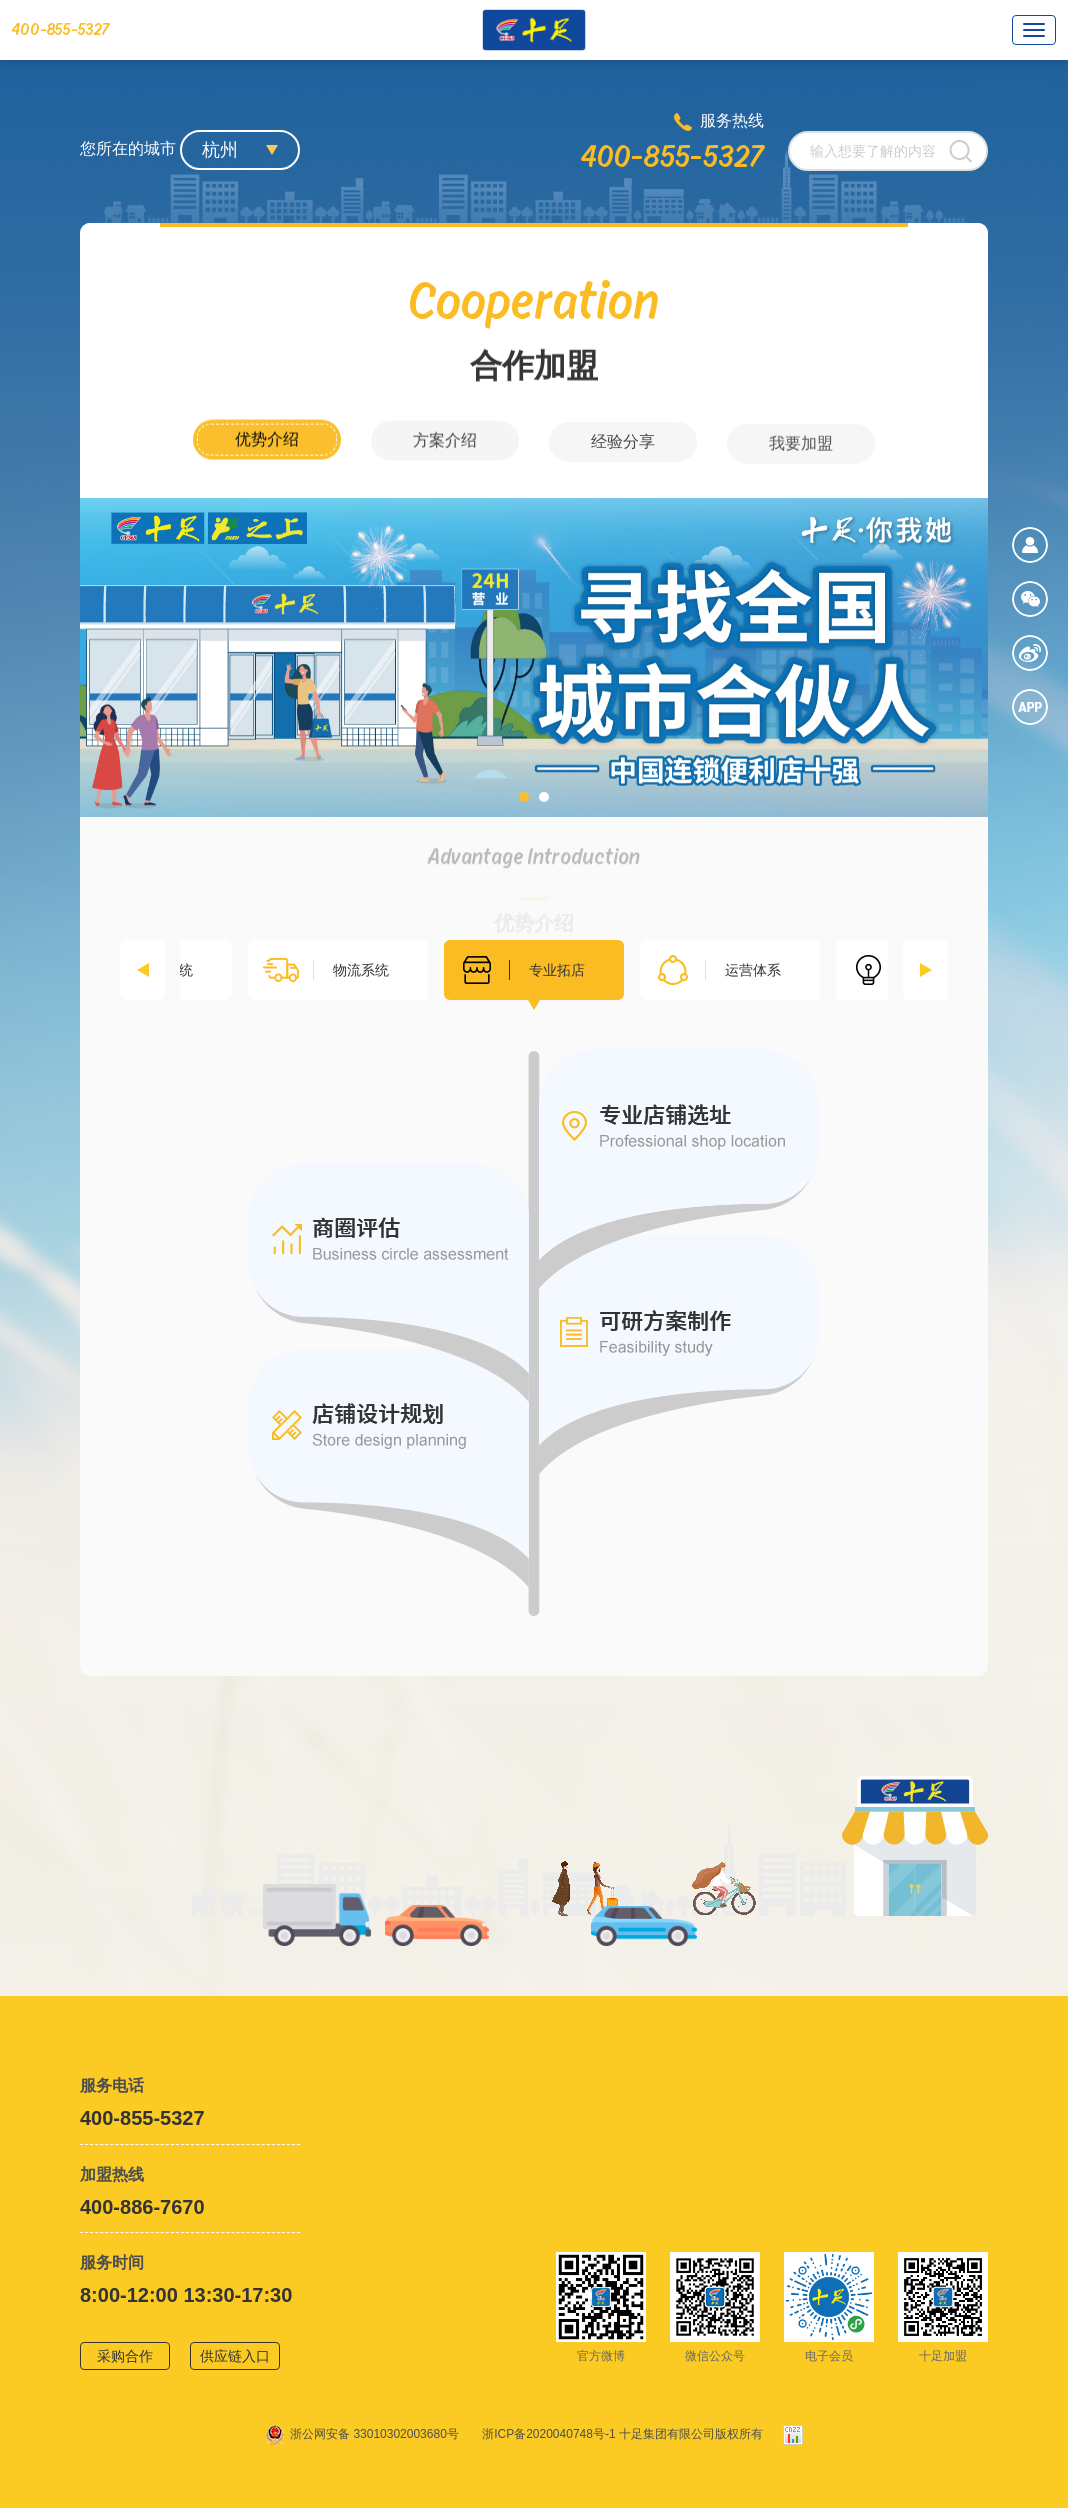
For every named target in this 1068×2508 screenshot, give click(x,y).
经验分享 (623, 465)
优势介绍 (267, 454)
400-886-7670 (142, 2207)
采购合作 (125, 2356)
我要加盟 (801, 470)
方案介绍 (445, 459)
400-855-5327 (672, 157)
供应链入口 (235, 2356)
